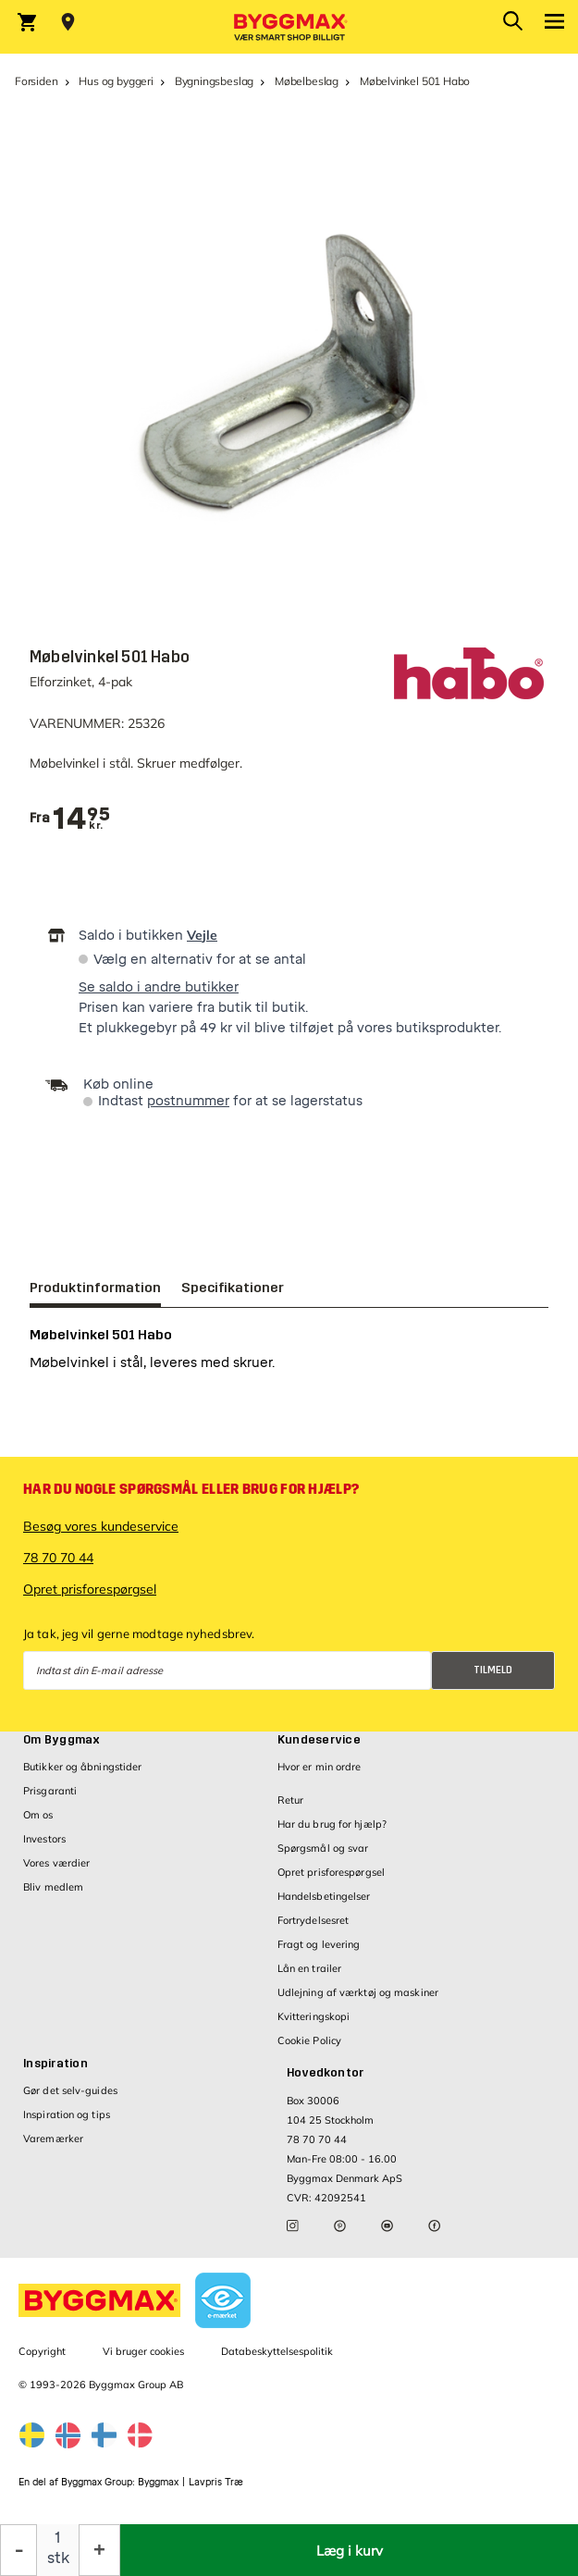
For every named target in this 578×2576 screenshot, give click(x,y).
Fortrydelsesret (313, 1920)
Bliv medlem (53, 1886)
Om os (38, 1814)
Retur (290, 1799)
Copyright (42, 2351)
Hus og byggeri (116, 81)
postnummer (188, 1101)
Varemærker (53, 2138)
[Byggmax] (289, 27)
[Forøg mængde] (99, 2550)
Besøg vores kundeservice (100, 1526)
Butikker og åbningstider (82, 1766)
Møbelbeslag (306, 81)
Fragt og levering (319, 1944)
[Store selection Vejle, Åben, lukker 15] (68, 22)
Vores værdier (56, 1862)
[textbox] (81, 819)
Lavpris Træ (216, 2482)
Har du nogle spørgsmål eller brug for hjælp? (191, 1489)
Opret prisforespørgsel (89, 1589)
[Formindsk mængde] (18, 2550)
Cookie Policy (309, 2040)
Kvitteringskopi (313, 2016)
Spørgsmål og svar (323, 1848)
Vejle (202, 935)
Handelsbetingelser (324, 1896)
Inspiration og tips (66, 2114)
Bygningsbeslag (214, 81)
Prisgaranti (50, 1790)
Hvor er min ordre (319, 1766)
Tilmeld (492, 1670)
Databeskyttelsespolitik (277, 2351)
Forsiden (36, 81)
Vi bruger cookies (143, 2351)
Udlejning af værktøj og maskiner (357, 1992)
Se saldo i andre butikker (159, 987)
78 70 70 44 (58, 1557)
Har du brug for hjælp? (332, 1824)
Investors (44, 1838)
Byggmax (158, 2482)
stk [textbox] (58, 2558)
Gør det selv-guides (70, 2090)
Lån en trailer (309, 1968)
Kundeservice (319, 1739)
